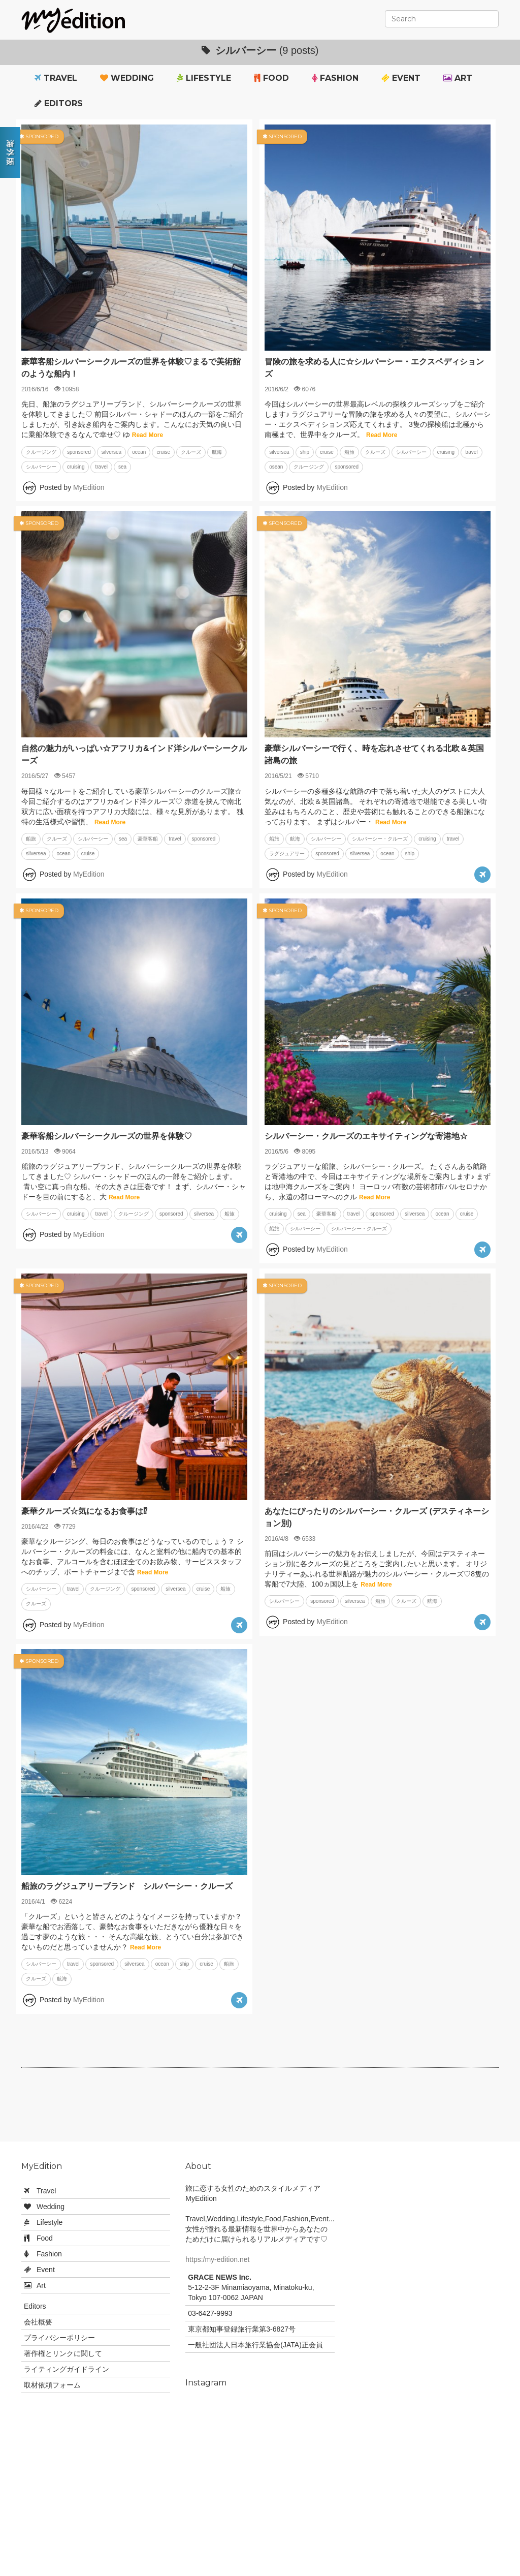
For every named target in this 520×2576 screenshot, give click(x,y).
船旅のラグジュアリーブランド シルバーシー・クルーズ (127, 1886)
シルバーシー (41, 467)
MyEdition (88, 487)
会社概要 (38, 2322)
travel (101, 467)
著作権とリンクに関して (63, 2353)
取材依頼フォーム (52, 2385)
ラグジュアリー (287, 853)
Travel (56, 78)
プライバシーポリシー (59, 2338)
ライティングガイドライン (66, 2369)
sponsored (79, 452)
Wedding (127, 78)
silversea (111, 452)
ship (304, 452)
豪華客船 (148, 839)
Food (271, 78)
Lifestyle (204, 78)
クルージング (41, 452)
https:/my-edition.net (217, 2259)
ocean (139, 452)
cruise (163, 452)
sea (122, 467)
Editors (59, 103)
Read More (147, 435)
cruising (75, 467)
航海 (217, 452)
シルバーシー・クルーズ (380, 839)
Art (457, 78)
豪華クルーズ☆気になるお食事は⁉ (84, 1511)
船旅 (349, 452)
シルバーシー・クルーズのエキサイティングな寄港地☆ (366, 1136)
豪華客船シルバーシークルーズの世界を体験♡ (106, 1136)
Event (400, 78)
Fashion (335, 78)
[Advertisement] (260, 2108)
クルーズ (191, 452)
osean (276, 467)
